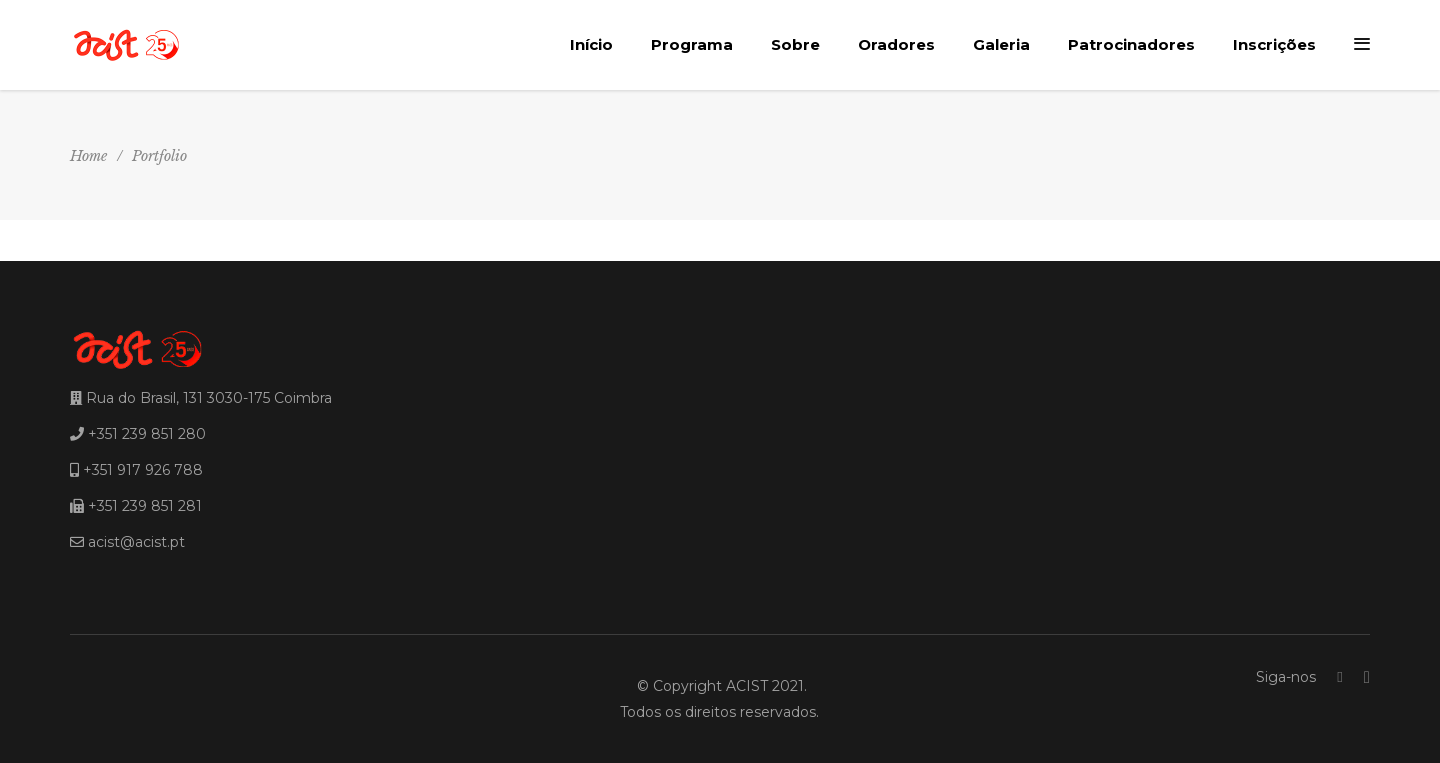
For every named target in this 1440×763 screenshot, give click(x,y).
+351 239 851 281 (145, 506)
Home (88, 156)
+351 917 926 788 (143, 470)
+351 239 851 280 (147, 434)
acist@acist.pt (136, 542)
